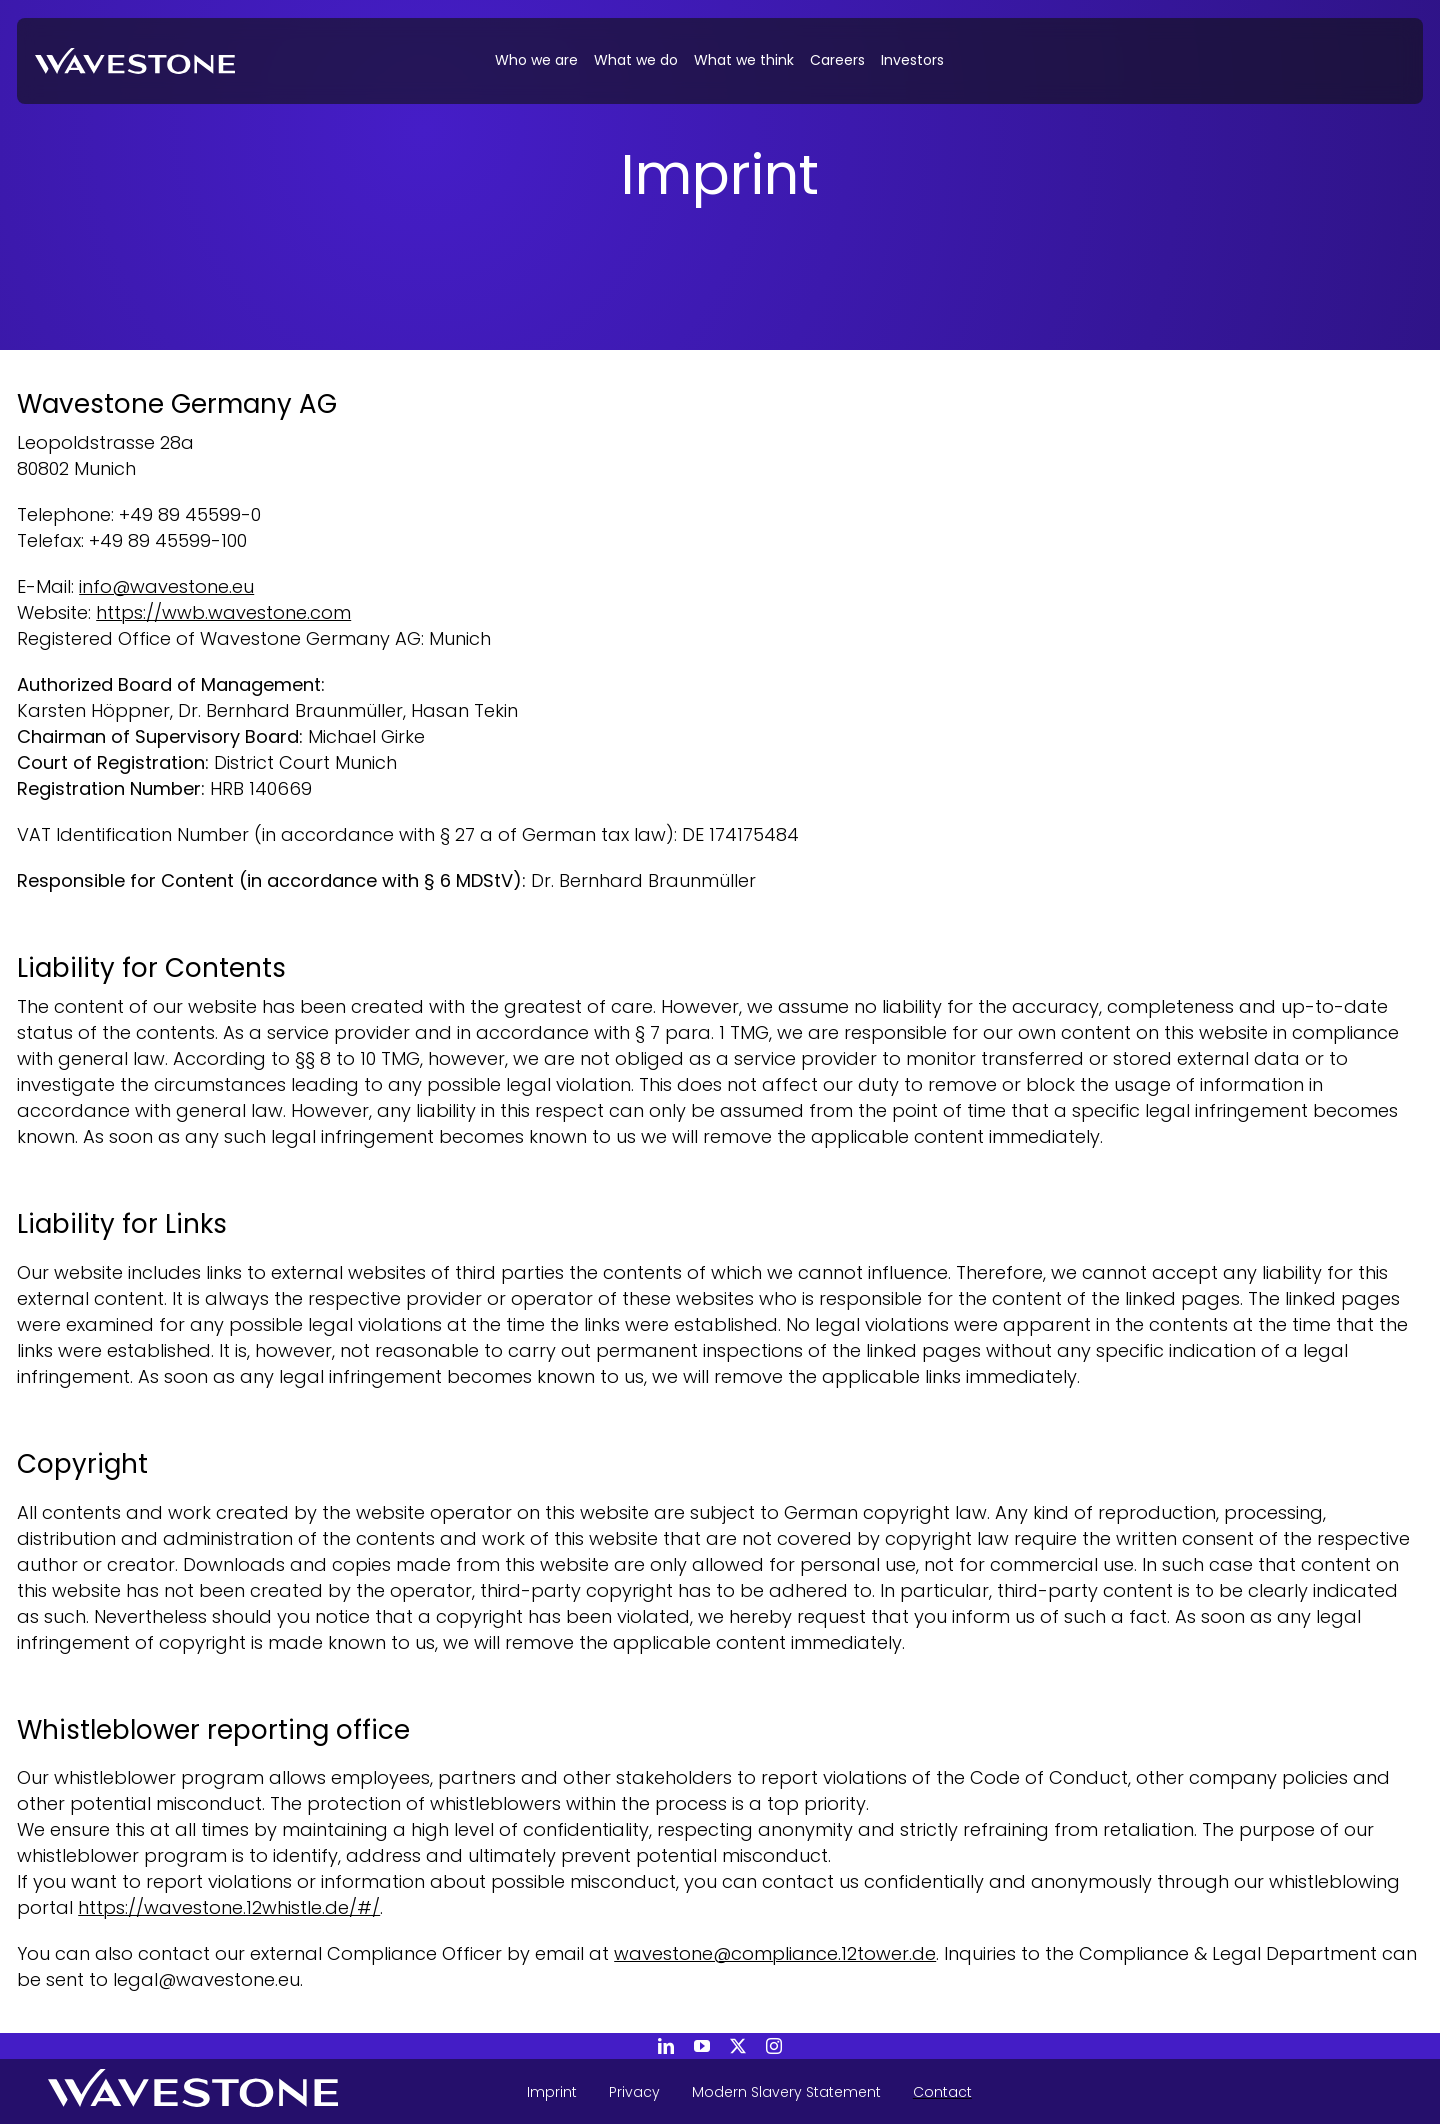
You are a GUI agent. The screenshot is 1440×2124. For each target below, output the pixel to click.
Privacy (634, 2092)
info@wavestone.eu (166, 586)
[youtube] (702, 2046)
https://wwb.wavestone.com (223, 612)
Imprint (552, 2092)
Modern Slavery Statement (786, 2092)
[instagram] (774, 2046)
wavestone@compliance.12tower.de (775, 1953)
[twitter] (738, 2046)
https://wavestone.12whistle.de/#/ (229, 1907)
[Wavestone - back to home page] (241, 2091)
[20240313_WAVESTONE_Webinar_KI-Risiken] (135, 56)
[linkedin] (666, 2046)
